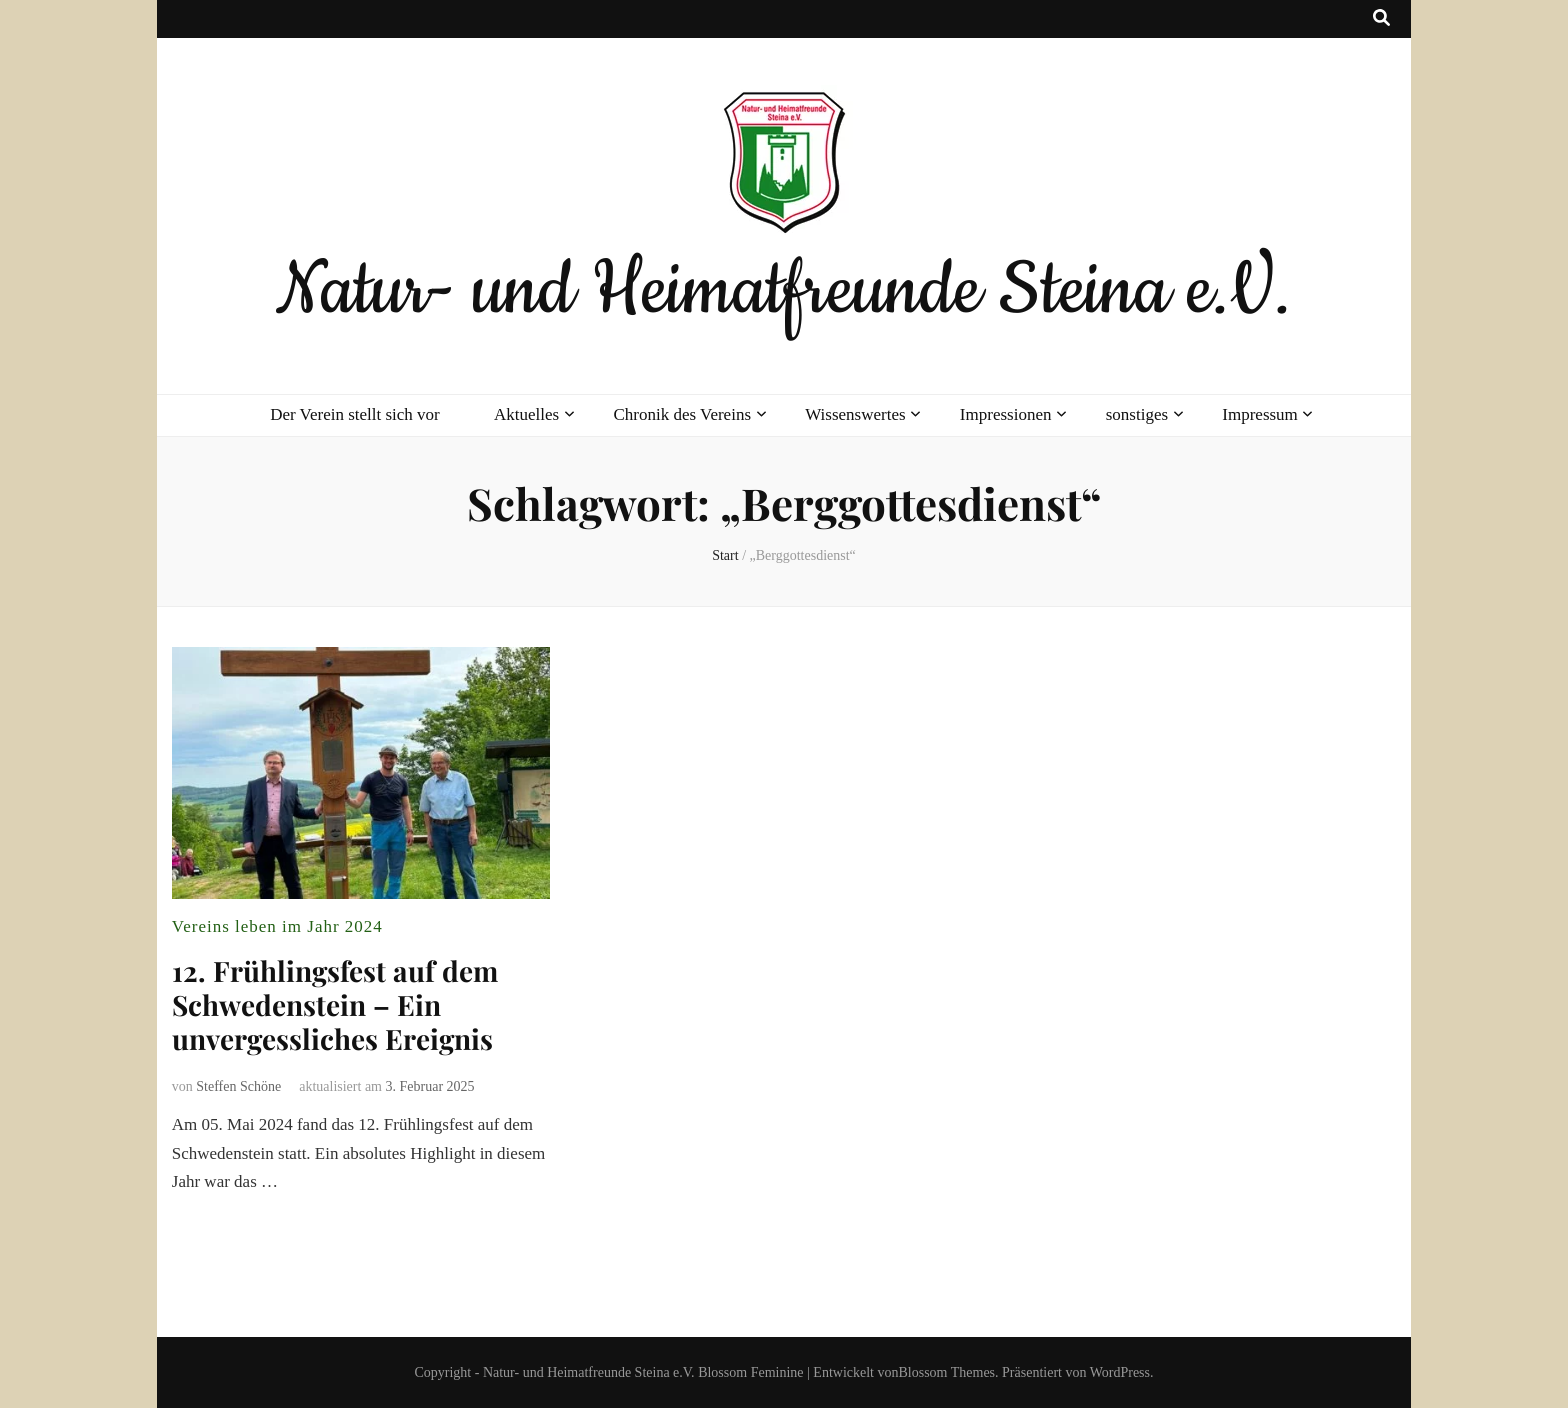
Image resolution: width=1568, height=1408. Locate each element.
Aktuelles (526, 414)
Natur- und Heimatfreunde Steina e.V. (783, 291)
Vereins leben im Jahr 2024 (277, 926)
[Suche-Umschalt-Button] (1381, 19)
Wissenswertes (855, 414)
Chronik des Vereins (682, 414)
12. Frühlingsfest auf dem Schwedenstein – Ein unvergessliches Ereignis (335, 1004)
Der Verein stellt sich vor (355, 414)
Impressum (1260, 414)
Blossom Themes (946, 1372)
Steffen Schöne (238, 1086)
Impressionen (1006, 414)
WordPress (1120, 1372)
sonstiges (1137, 414)
